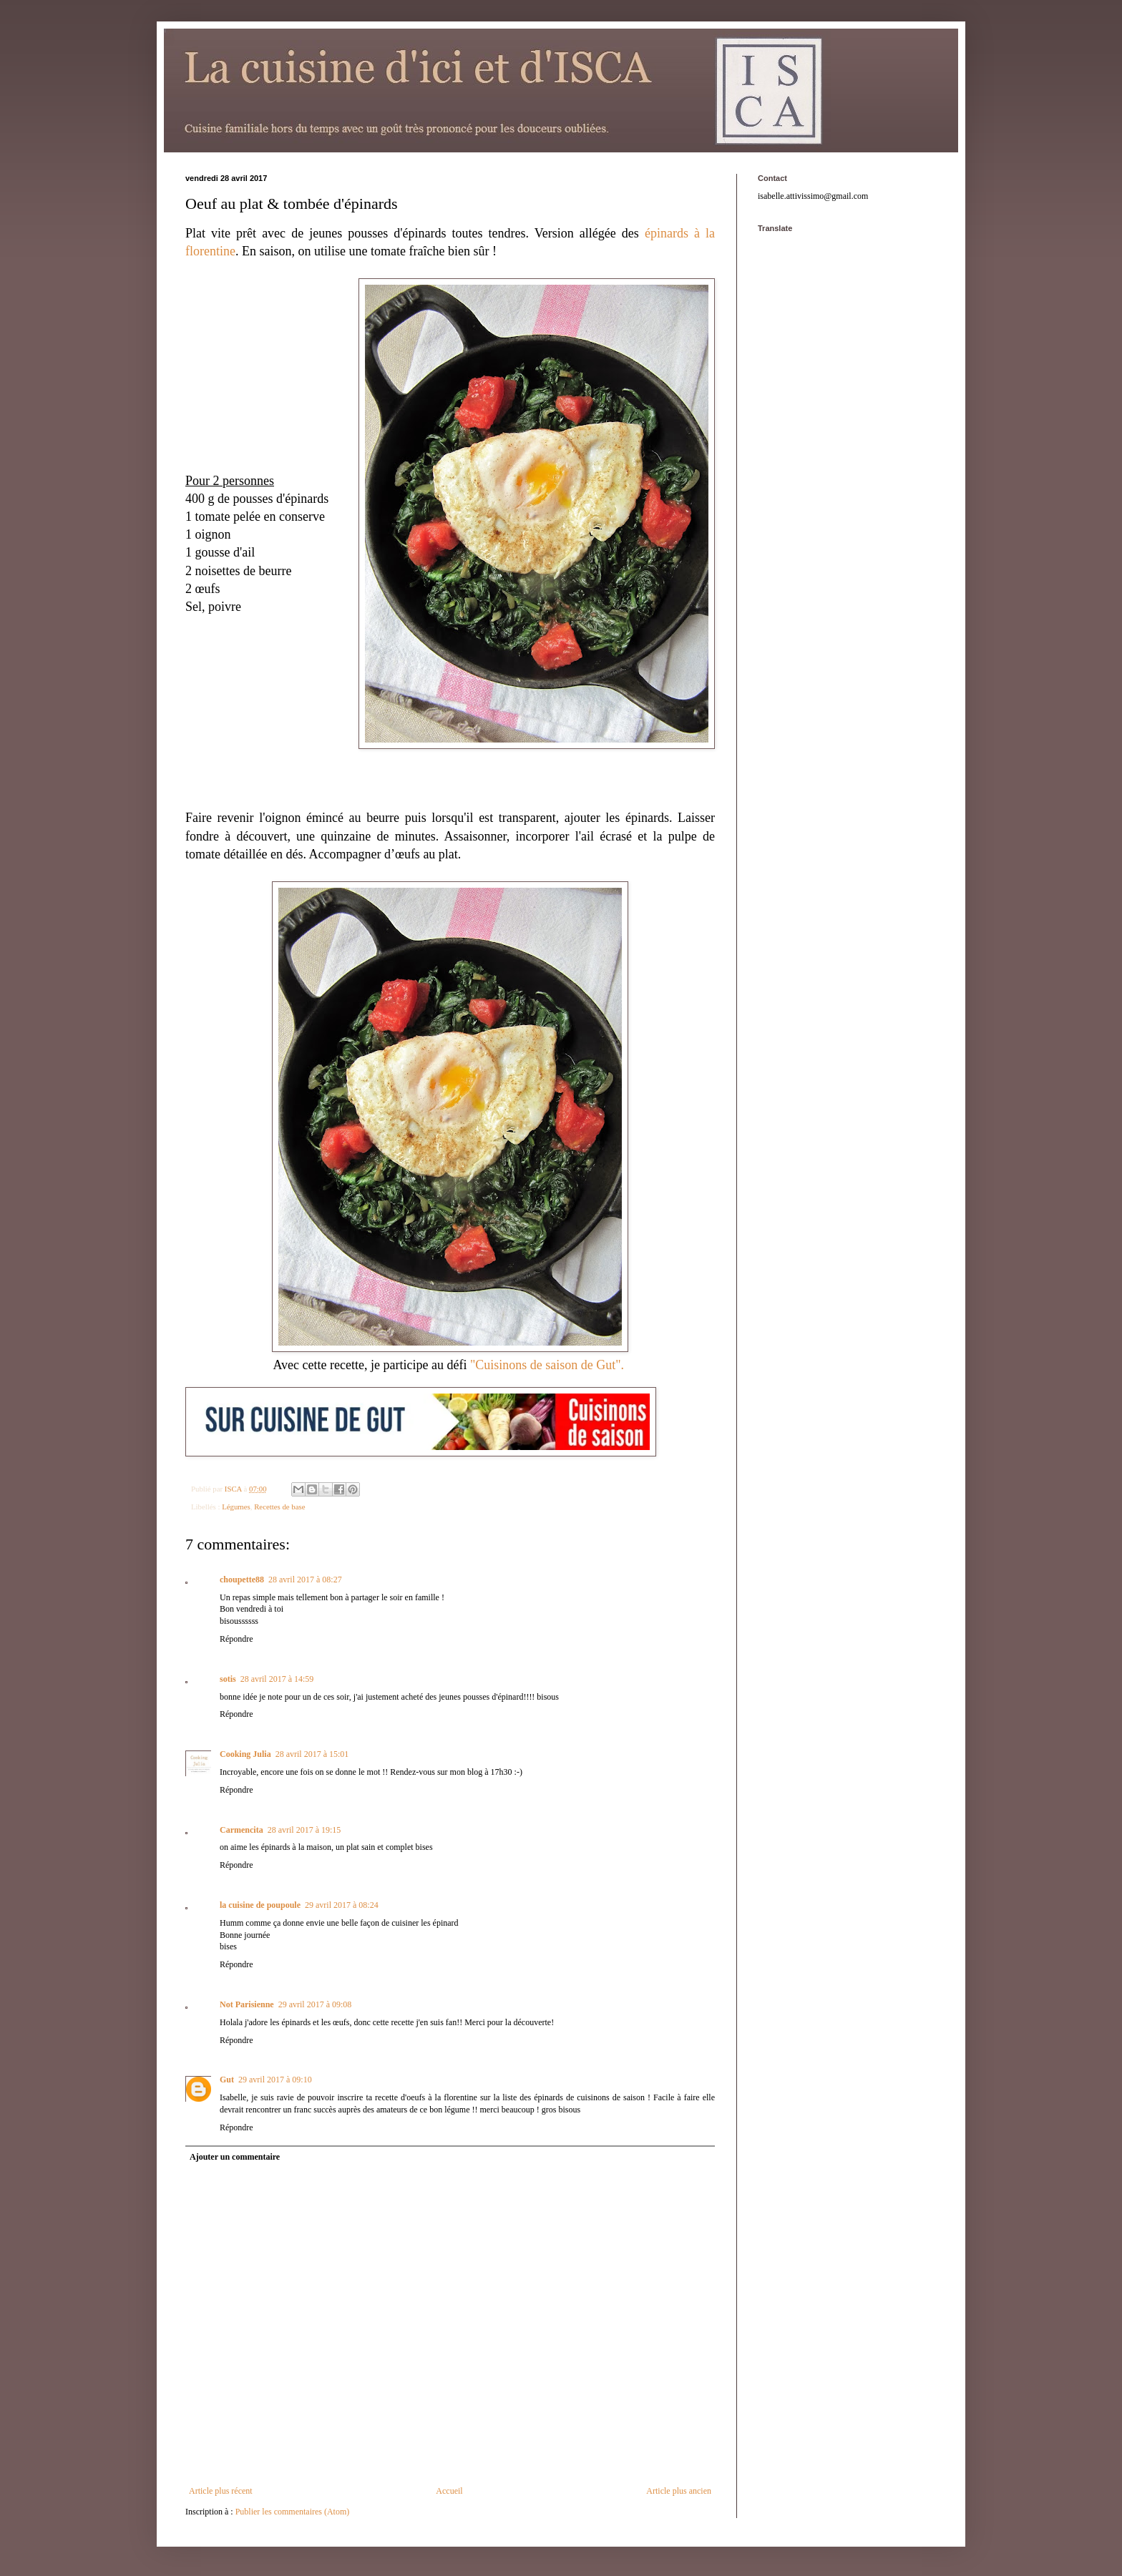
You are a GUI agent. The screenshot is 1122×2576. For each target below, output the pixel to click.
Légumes (236, 1506)
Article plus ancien (678, 2491)
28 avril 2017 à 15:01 (312, 1754)
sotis (228, 1679)
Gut (227, 2080)
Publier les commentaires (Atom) (292, 2512)
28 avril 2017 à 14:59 (277, 1679)
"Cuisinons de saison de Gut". (549, 1365)
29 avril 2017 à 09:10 (275, 2080)
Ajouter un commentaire (235, 2157)
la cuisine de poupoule (260, 1905)
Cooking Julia (245, 1754)
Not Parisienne (247, 2004)
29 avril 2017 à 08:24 (342, 1905)
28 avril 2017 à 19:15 (304, 1830)
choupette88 (242, 1580)
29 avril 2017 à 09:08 (315, 2004)
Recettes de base (279, 1506)
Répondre (236, 1639)
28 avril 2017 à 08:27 (305, 1580)
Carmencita (241, 1830)
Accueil (449, 2491)
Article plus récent (221, 2491)
